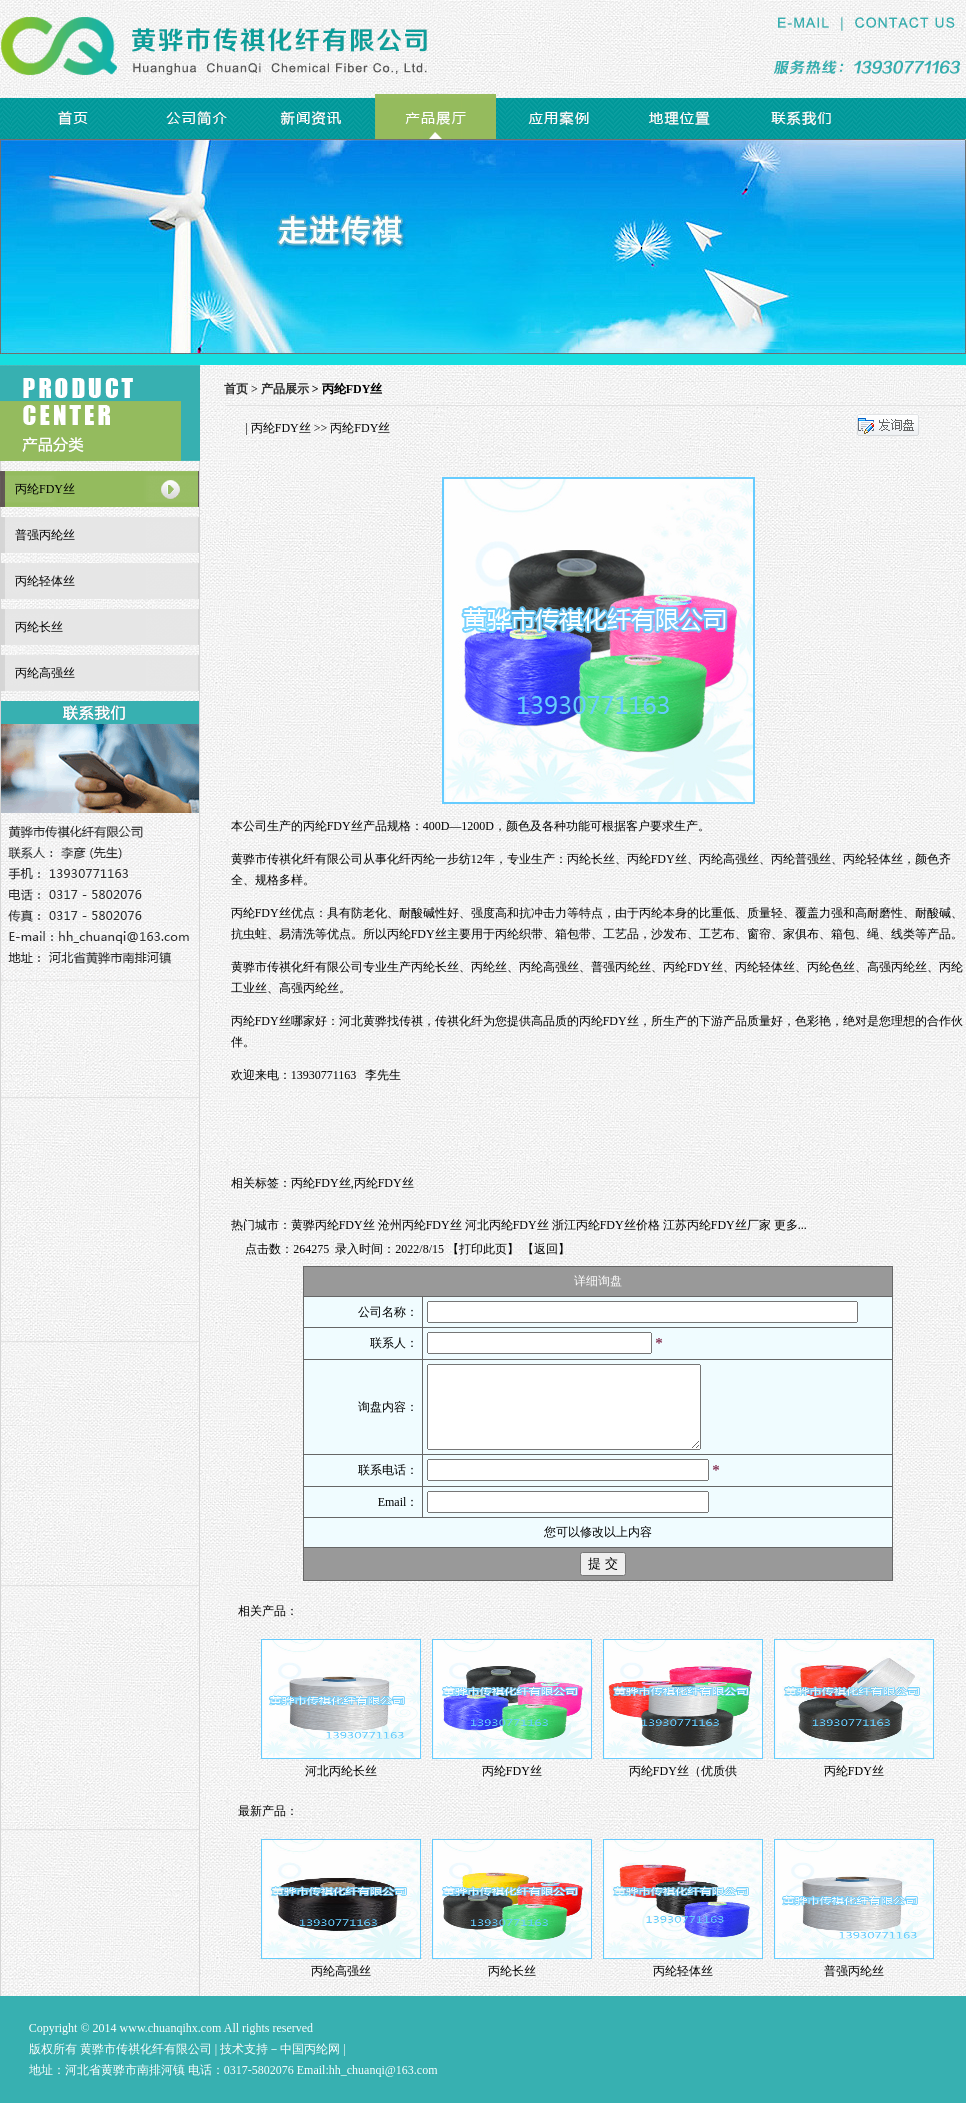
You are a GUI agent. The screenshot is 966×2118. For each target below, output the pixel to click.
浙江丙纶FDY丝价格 (606, 1225)
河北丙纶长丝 (341, 1786)
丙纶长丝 (435, 967)
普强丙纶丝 (621, 967)
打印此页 (483, 1249)
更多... (790, 1225)
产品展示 (285, 389)
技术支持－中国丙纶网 (280, 2064)
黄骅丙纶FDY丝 (333, 1225)
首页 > (242, 389)
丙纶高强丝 (549, 967)
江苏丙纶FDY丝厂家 (717, 1225)
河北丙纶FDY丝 (507, 1225)
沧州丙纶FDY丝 (420, 1225)
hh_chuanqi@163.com (383, 2085)
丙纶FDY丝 (281, 428)
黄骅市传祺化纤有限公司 (297, 859)
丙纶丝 (489, 967)
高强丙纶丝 (897, 967)
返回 (546, 1249)
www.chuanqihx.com (171, 2043)
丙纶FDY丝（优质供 (683, 1786)
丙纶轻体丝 (765, 967)
